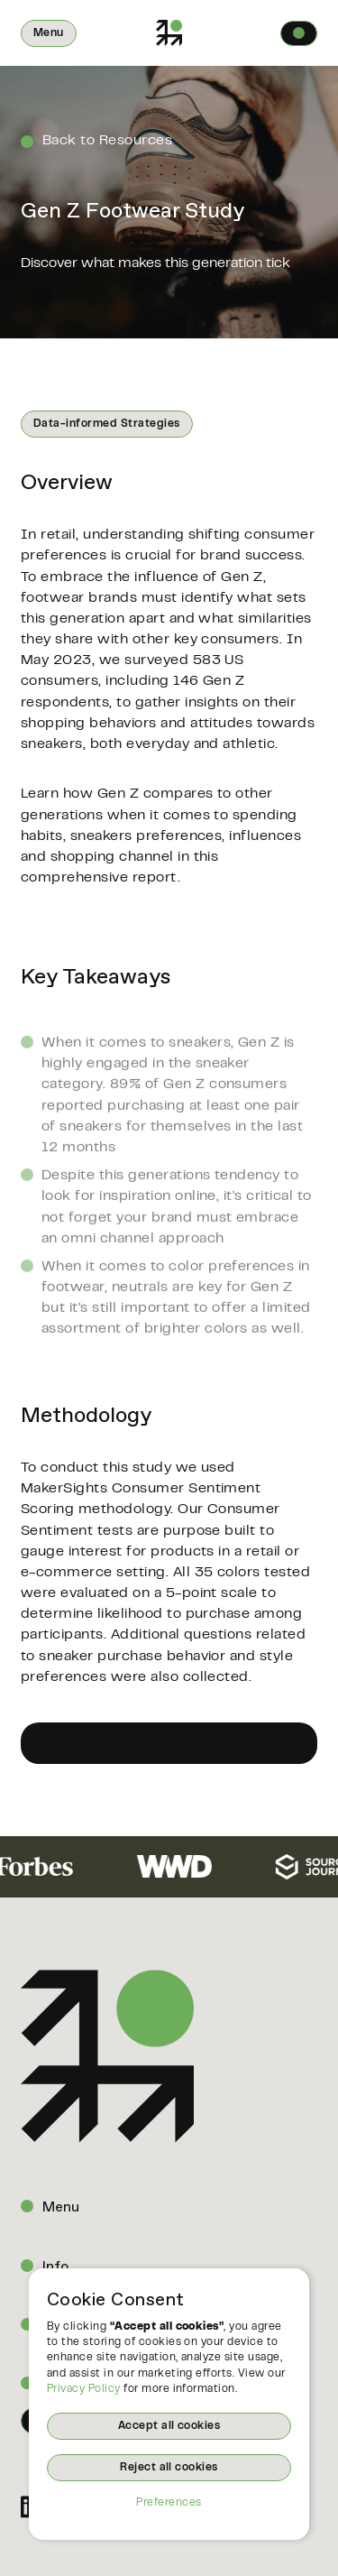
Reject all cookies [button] (169, 2467)
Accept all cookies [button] (169, 2426)
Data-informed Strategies (106, 424)
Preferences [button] (168, 2502)
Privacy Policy (84, 2389)
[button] (49, 33)
